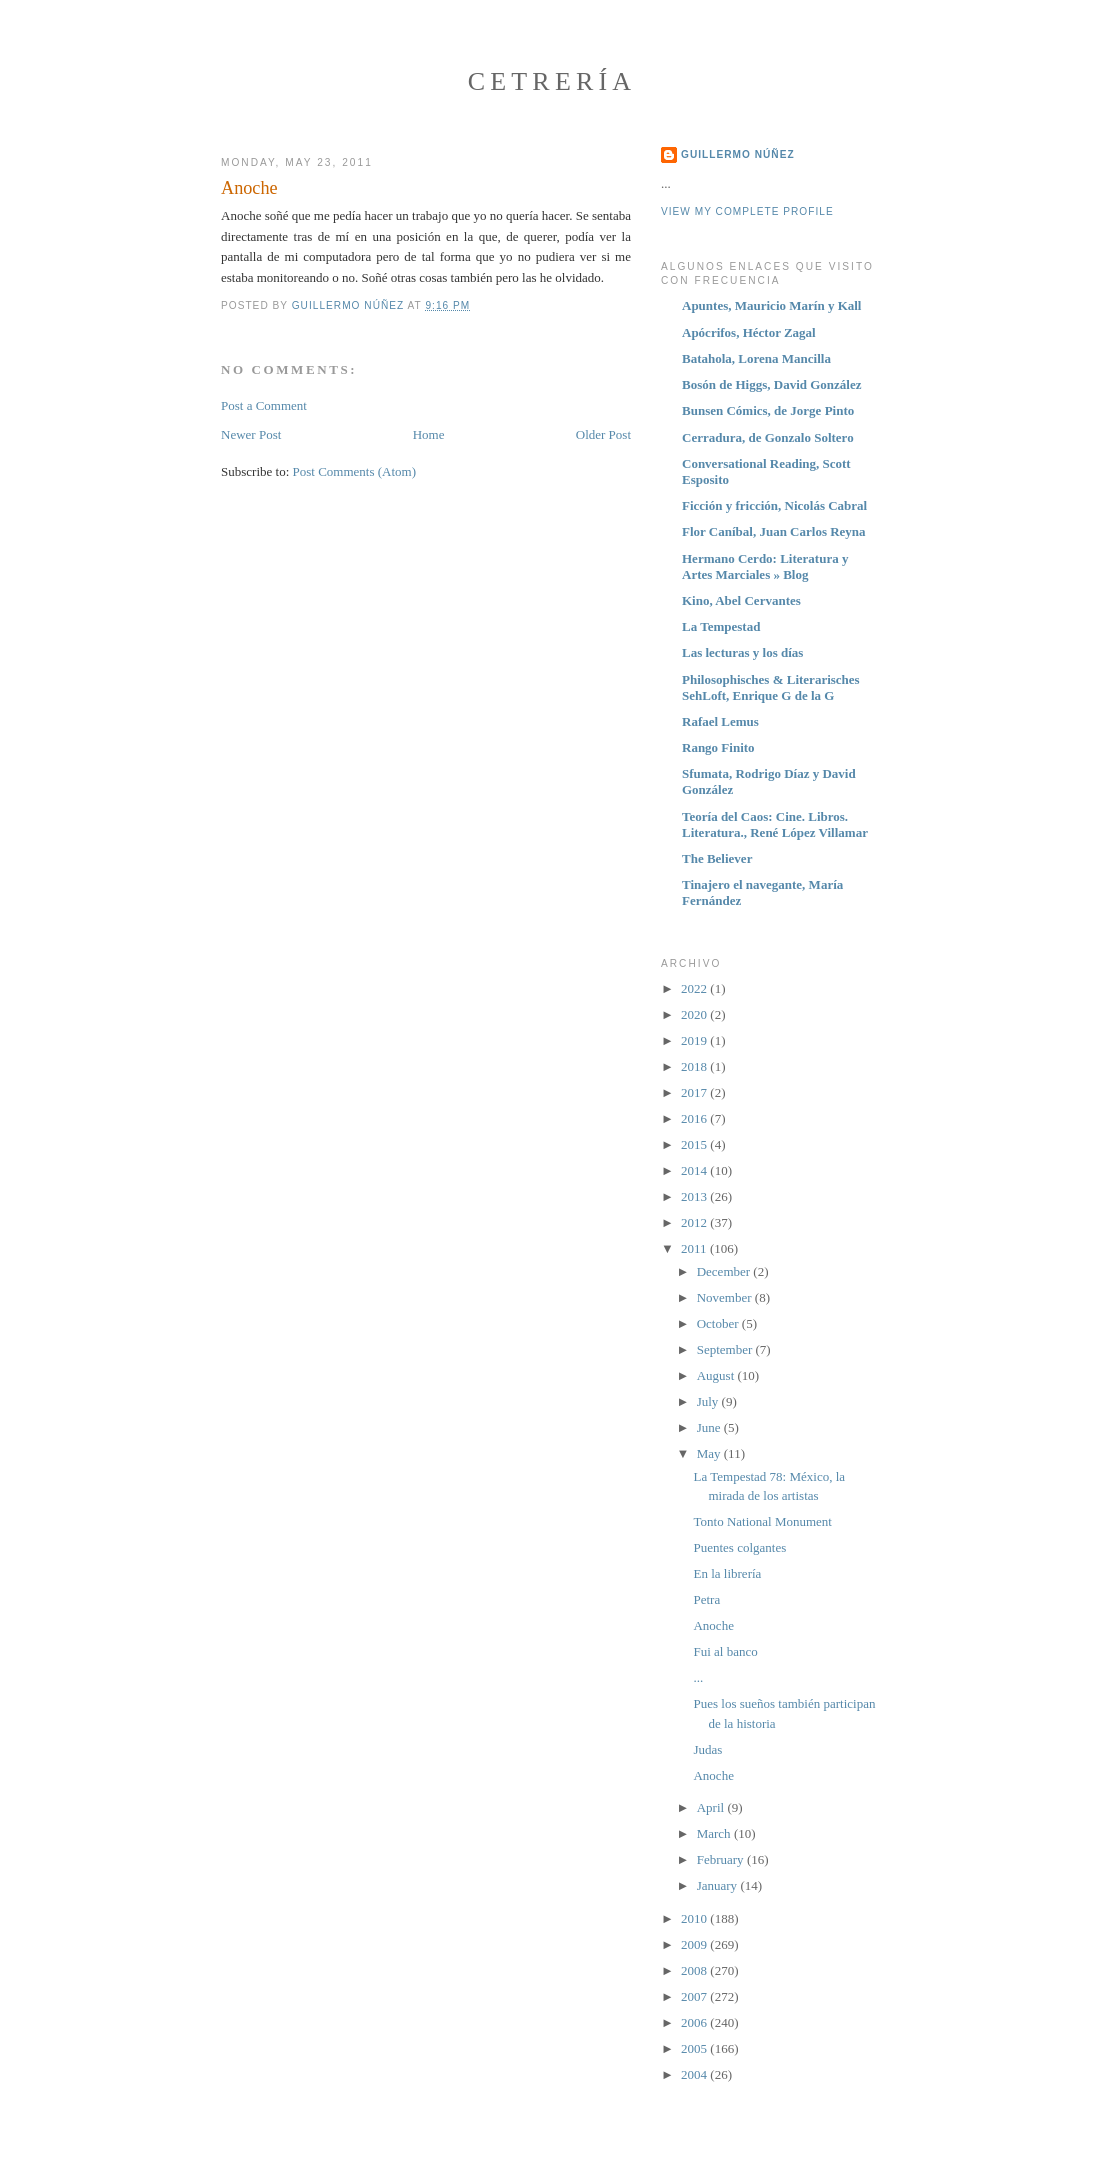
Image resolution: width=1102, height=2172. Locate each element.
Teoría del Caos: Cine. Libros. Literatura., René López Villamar (775, 824)
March (715, 1833)
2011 (695, 1248)
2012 (695, 1222)
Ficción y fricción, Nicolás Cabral (774, 505)
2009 (695, 1944)
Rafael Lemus (720, 721)
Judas (707, 1749)
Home (429, 434)
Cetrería (552, 81)
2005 (695, 2048)
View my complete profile (747, 211)
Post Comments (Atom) (355, 471)
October (719, 1323)
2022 (695, 988)
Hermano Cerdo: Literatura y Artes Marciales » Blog (765, 566)
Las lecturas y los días (742, 652)
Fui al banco (725, 1651)
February (722, 1859)
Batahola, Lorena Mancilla (756, 358)
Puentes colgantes (739, 1547)
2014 (695, 1170)
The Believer (717, 858)
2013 (695, 1196)
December (725, 1271)
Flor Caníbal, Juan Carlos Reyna (774, 531)
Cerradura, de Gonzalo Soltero (768, 437)
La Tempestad (721, 626)
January (719, 1885)
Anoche (713, 1625)
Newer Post (251, 434)
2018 (695, 1066)
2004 (695, 2074)
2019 (695, 1040)
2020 (695, 1014)
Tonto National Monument (762, 1521)
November (726, 1297)
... (698, 1677)
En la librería (727, 1573)
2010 (695, 1918)
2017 (695, 1092)
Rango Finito (718, 747)
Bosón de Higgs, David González (772, 384)
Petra (706, 1599)
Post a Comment (264, 405)
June (710, 1427)
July (709, 1401)
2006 (695, 2022)
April (712, 1807)
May (710, 1453)
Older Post (603, 434)
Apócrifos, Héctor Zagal (749, 332)
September (726, 1349)
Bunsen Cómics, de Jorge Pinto (768, 410)
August (717, 1375)
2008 (695, 1970)
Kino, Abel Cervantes (741, 600)
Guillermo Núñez (738, 154)
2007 (695, 1996)
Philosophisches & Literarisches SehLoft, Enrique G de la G (771, 687)
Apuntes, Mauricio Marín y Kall (771, 305)
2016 (695, 1118)
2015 (695, 1144)
